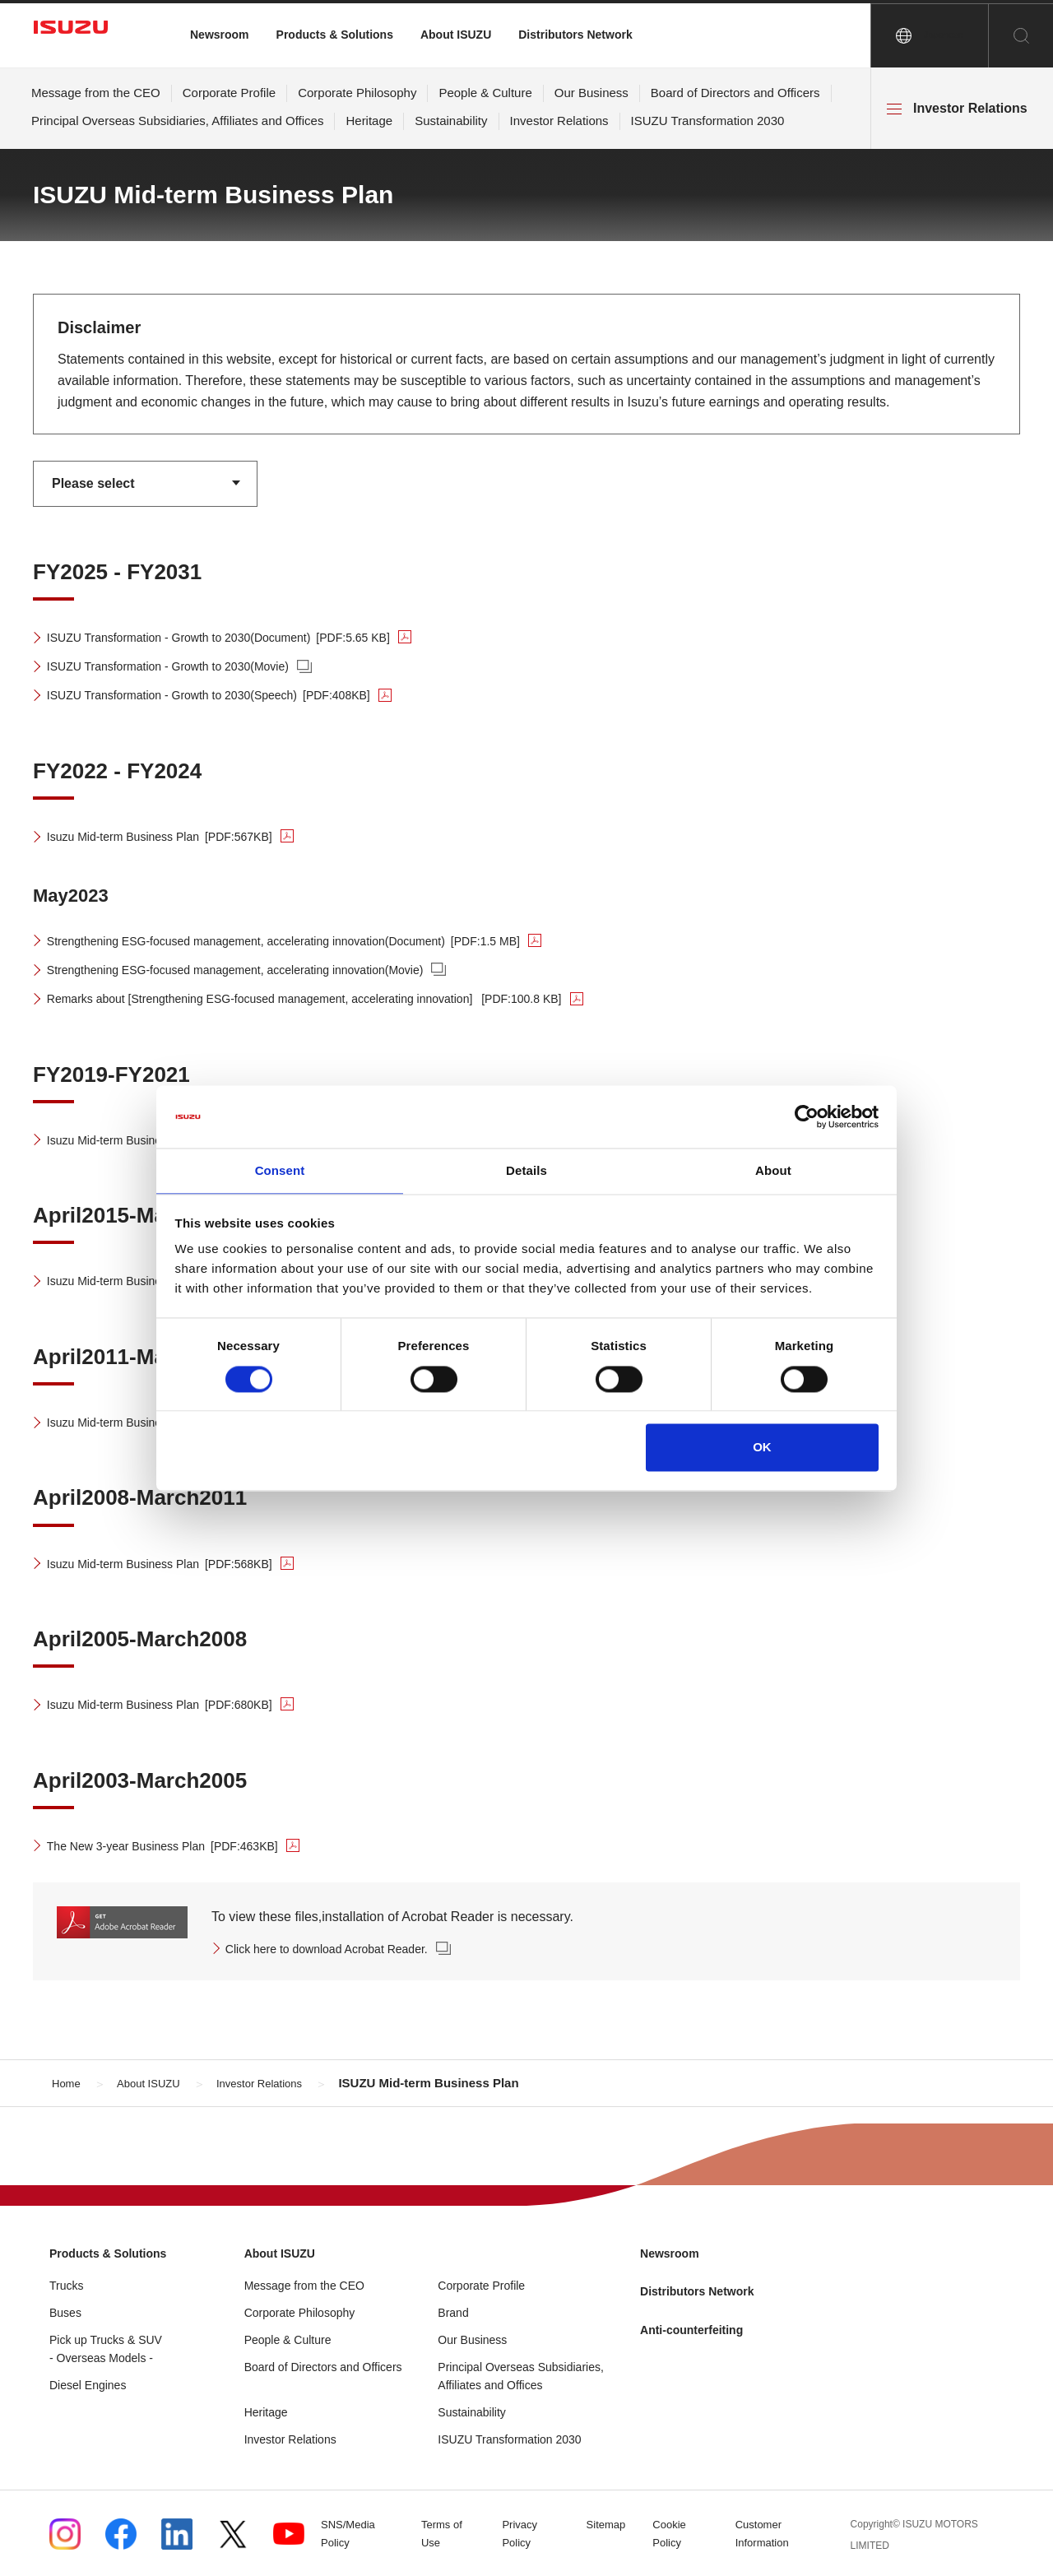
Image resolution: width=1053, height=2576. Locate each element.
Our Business (591, 93)
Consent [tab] (280, 1170)
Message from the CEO (95, 93)
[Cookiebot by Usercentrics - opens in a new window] (807, 1115)
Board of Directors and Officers (735, 93)
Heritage (369, 121)
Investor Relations (559, 121)
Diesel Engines (87, 2384)
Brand (453, 2311)
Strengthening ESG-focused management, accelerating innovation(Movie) (264, 970)
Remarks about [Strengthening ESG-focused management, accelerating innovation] (343, 998)
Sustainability (451, 121)
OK (762, 1448)
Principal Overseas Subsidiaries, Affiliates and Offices (177, 121)
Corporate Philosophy (357, 93)
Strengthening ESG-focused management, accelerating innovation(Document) (319, 941)
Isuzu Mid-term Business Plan (177, 836)
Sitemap (612, 2525)
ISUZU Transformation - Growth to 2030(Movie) (187, 666)
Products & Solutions (334, 34)
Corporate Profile (229, 93)
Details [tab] (526, 1170)
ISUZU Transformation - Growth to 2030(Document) (245, 637)
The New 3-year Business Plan (181, 1846)
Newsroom (219, 34)
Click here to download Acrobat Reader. (342, 1949)
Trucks (66, 2284)
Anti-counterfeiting (699, 2329)
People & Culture (484, 93)
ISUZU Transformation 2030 (708, 121)
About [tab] (773, 1170)
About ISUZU (455, 34)
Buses (65, 2311)
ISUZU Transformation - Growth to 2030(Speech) (233, 695)
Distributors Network (575, 34)
